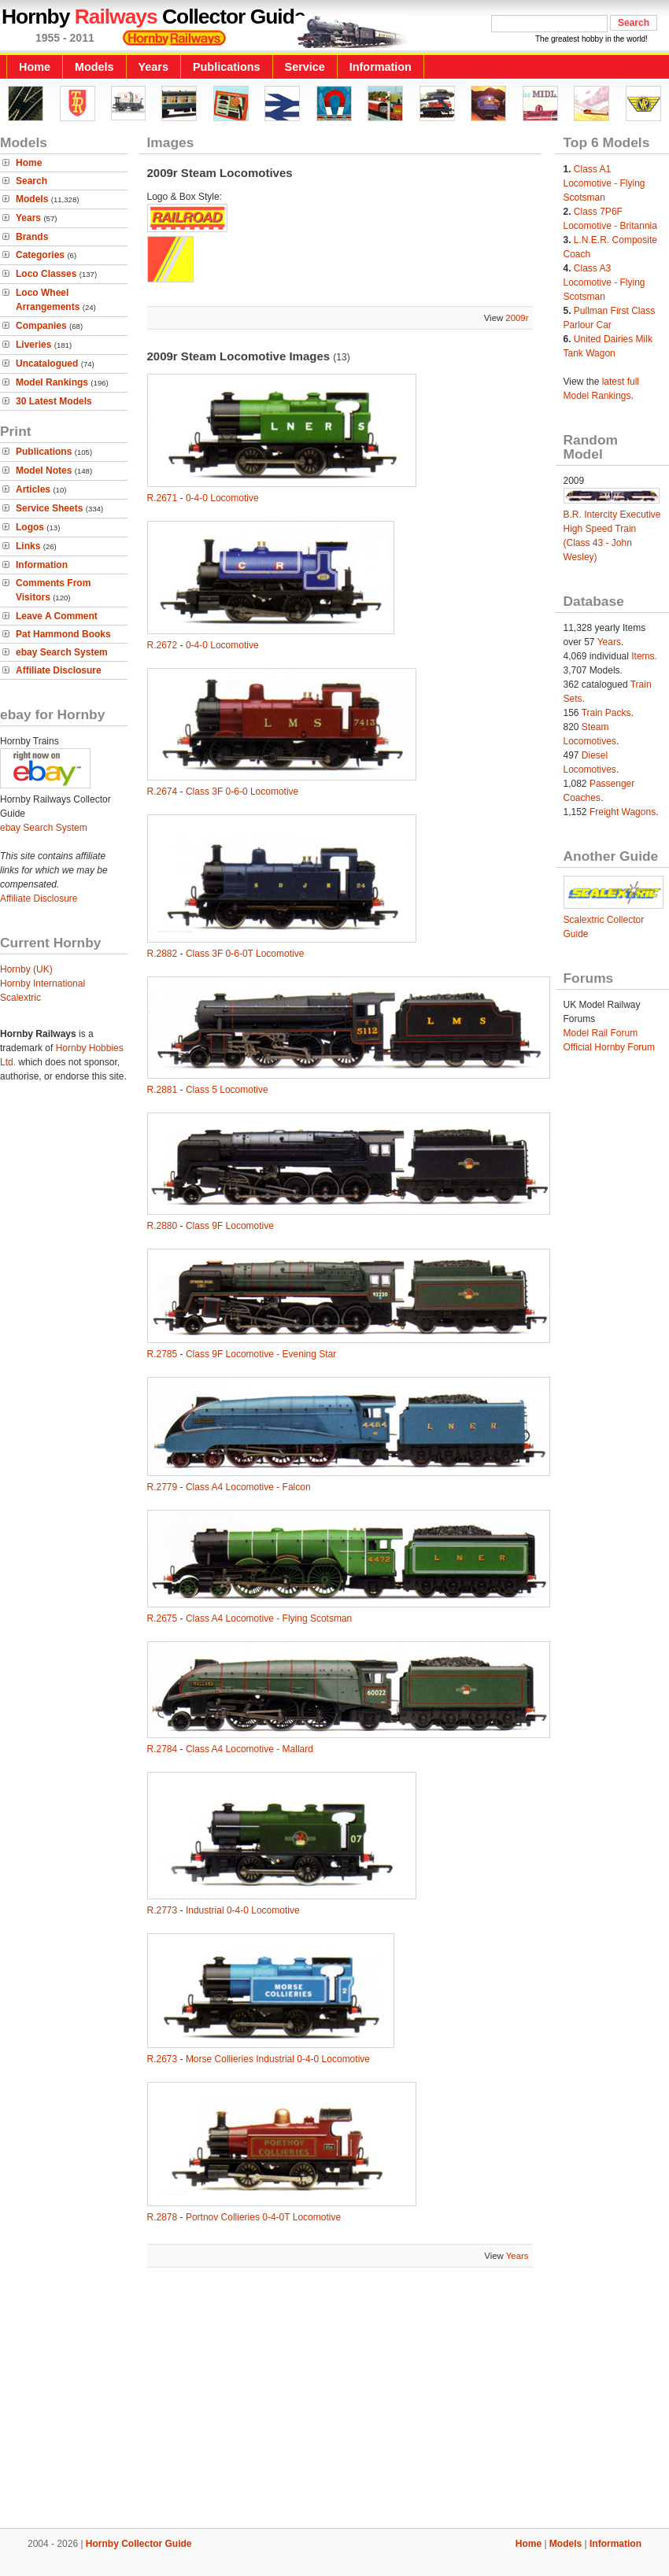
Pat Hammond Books (63, 634)
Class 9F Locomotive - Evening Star (261, 1354)
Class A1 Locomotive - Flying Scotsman (604, 183)
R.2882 (162, 953)
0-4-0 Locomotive (222, 498)
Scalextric (20, 997)
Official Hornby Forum (609, 1047)
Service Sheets (49, 508)
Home (34, 67)
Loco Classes (46, 273)
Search (31, 180)
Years (153, 67)
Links (28, 546)
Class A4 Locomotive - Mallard (249, 1749)
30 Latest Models (54, 401)
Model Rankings (52, 382)
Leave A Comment (57, 616)
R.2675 (162, 1618)
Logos (30, 527)
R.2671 (162, 498)
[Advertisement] (334, 2400)
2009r (516, 318)
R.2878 (162, 2217)
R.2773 (162, 1910)
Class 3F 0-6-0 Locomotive (242, 791)
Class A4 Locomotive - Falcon (248, 1487)
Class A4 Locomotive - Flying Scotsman (269, 1618)
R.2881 (162, 1089)
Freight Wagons (623, 811)
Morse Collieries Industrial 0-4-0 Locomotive (278, 2059)
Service (305, 67)
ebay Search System (62, 652)
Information (380, 67)
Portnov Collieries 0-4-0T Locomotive (263, 2217)
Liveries (33, 344)
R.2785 (162, 1354)
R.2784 (162, 1749)
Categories (40, 254)
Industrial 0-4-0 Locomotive (243, 1910)
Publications (227, 67)
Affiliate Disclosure (59, 670)
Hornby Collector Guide (139, 2543)
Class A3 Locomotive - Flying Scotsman (604, 282)
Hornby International (42, 983)
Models (94, 67)
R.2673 (162, 2059)
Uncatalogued (47, 363)
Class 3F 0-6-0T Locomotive (245, 953)
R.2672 (162, 645)
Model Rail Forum (601, 1033)
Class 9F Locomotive (230, 1225)
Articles (33, 489)
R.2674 (162, 791)
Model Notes (44, 470)
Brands (32, 236)
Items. (644, 656)
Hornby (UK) (26, 969)
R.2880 (162, 1225)
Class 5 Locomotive (227, 1089)
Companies (41, 325)
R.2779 (162, 1487)
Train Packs (606, 712)
